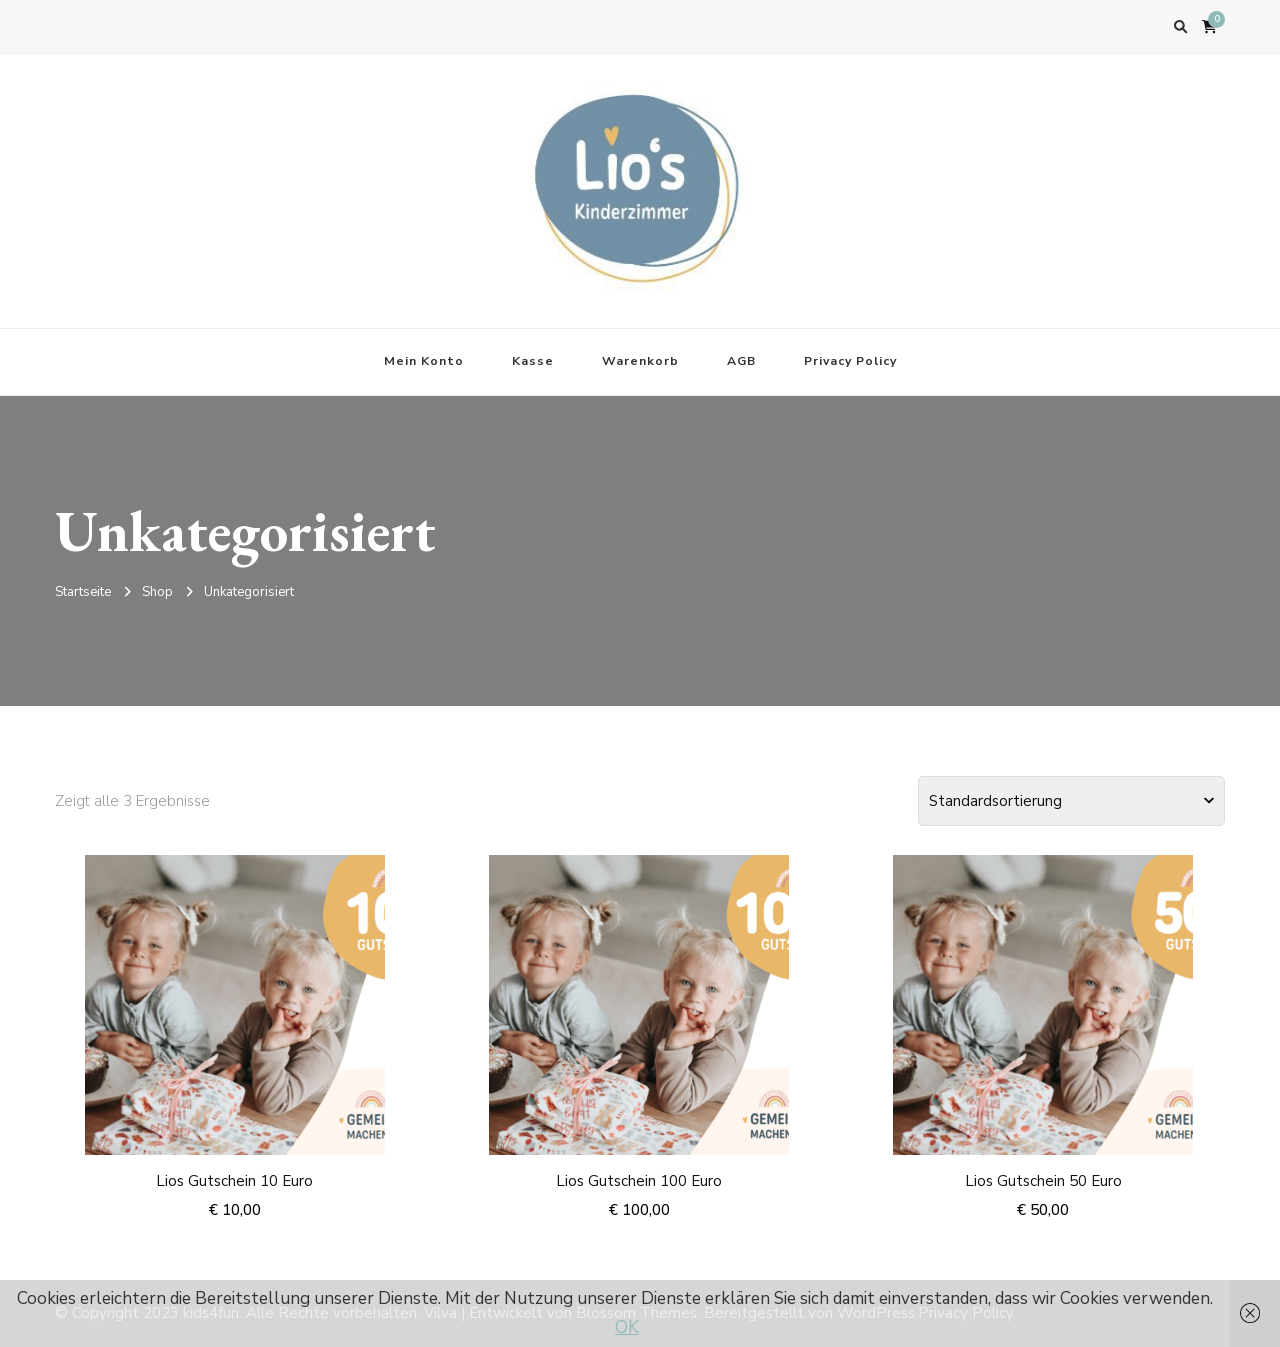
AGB (741, 361)
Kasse (533, 361)
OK (627, 1327)
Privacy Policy (850, 361)
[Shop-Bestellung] (1071, 801)
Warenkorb (640, 361)
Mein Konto (424, 361)
